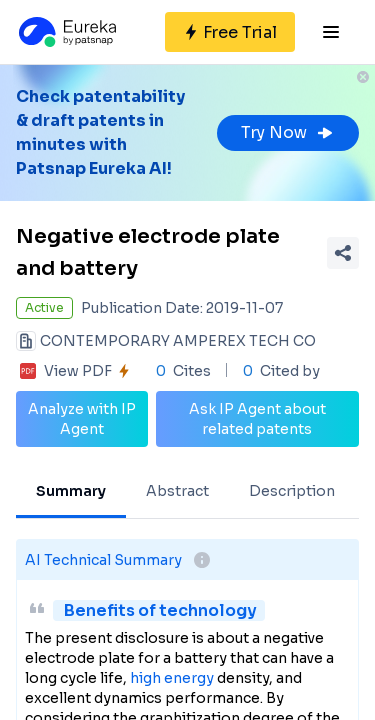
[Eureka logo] (66, 32)
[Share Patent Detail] (343, 253)
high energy (172, 678)
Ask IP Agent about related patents (257, 419)
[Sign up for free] (230, 32)
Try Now (288, 132)
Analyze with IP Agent (82, 419)
